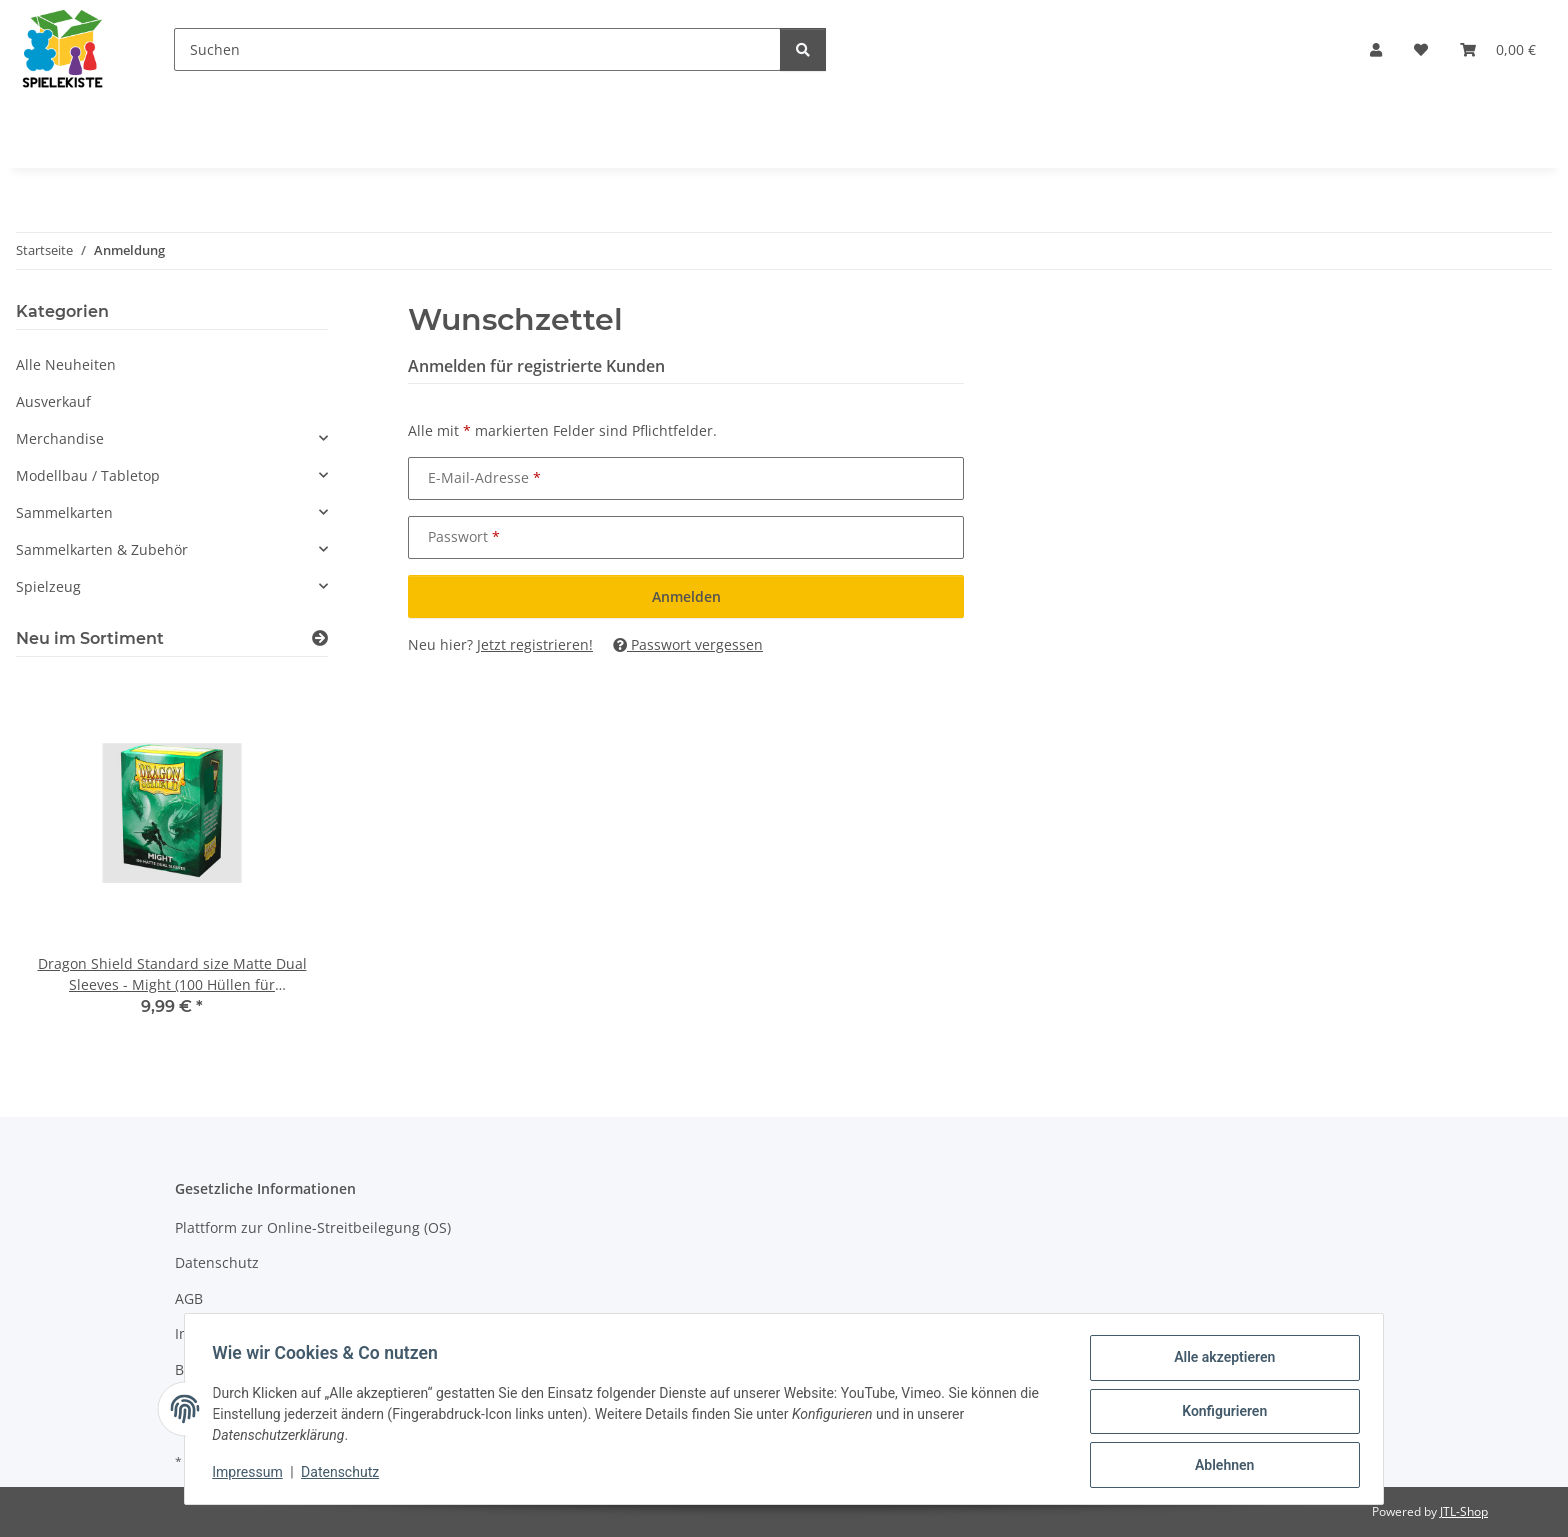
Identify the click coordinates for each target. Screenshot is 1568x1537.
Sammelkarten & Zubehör (102, 549)
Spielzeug (48, 586)
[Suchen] (477, 49)
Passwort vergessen (688, 644)
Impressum (252, 1475)
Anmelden (686, 596)
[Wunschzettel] (1421, 49)
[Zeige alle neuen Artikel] (320, 638)
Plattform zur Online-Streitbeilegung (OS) (313, 1227)
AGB (189, 1298)
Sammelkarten (64, 512)
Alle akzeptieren (1219, 1362)
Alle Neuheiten (66, 364)
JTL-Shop (1464, 1511)
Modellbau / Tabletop (88, 475)
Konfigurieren (1219, 1414)
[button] (1376, 49)
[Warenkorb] (1498, 49)
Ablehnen (1219, 1466)
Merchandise (60, 438)
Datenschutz (345, 1475)
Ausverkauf (53, 401)
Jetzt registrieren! (535, 644)
